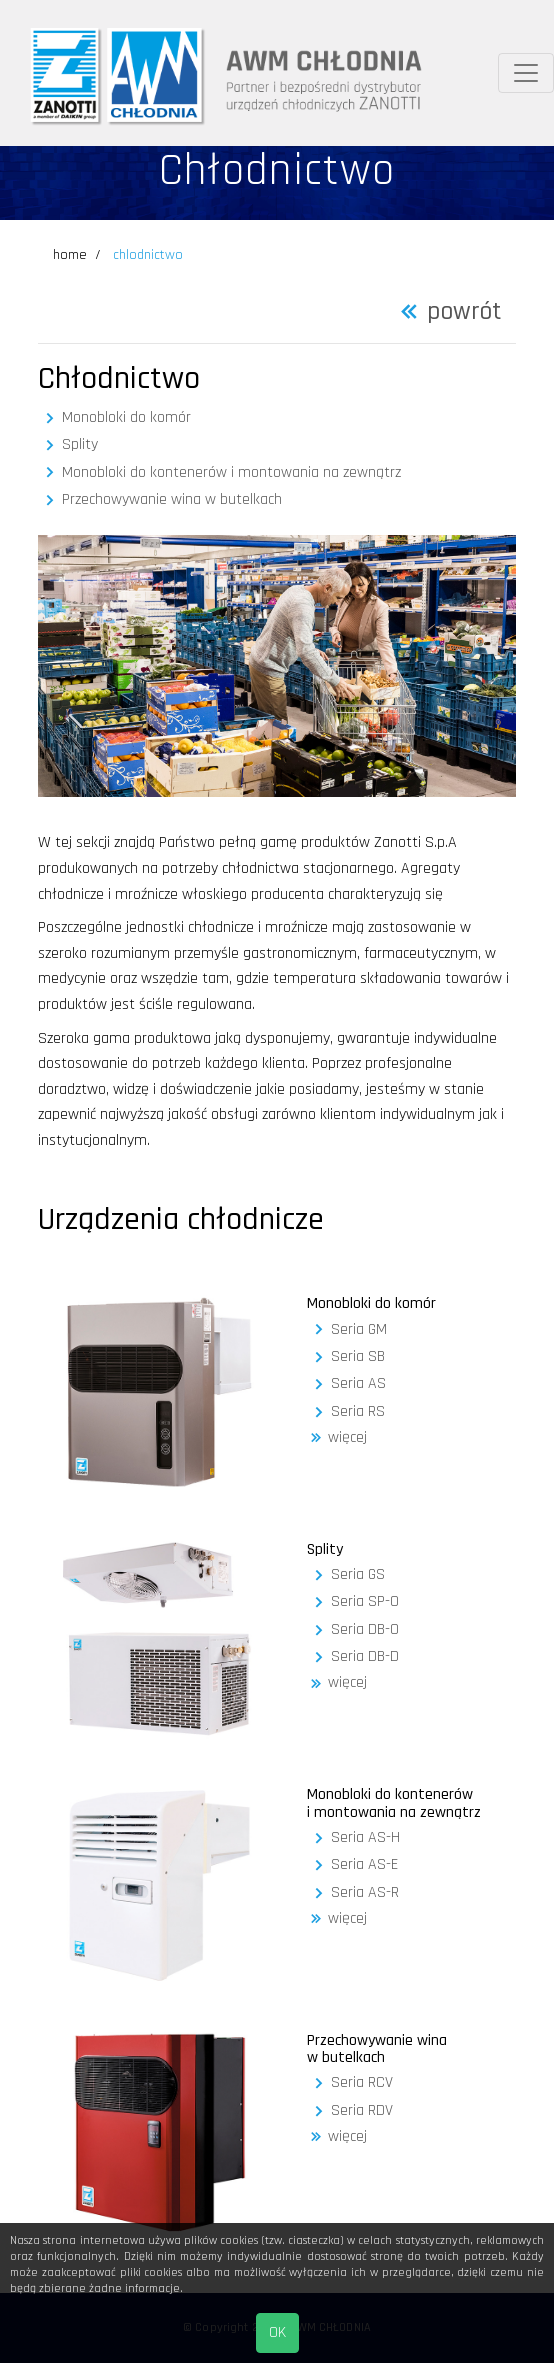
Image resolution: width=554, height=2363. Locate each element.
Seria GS (358, 1575)
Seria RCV (362, 2083)
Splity (80, 445)
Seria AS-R (365, 1893)
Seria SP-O (365, 1602)
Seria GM (359, 1330)
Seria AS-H (365, 1838)
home (70, 255)
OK (277, 2332)
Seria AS (358, 1384)
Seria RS (358, 1412)
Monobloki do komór (126, 418)
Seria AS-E (364, 1865)
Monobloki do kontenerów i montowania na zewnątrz (231, 473)
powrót (464, 312)
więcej (347, 1438)
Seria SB (358, 1357)
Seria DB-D (365, 1657)
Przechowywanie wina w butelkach (172, 500)
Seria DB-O (365, 1630)
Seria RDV (362, 2111)
